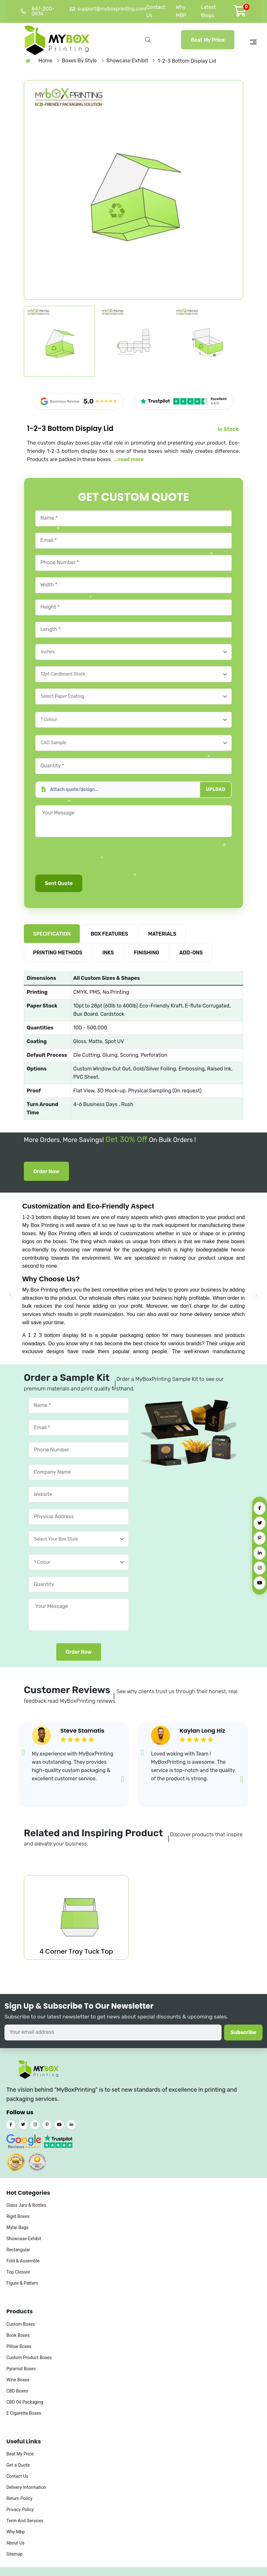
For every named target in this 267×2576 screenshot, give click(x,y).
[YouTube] (259, 1582)
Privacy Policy (20, 2509)
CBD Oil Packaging (24, 2402)
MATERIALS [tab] (162, 934)
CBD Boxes (17, 2390)
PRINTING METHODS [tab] (57, 953)
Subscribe (243, 2033)
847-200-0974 (37, 11)
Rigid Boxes (18, 2216)
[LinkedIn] (259, 1553)
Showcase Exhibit (23, 2238)
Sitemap (14, 2554)
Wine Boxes (17, 2379)
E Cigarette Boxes (23, 2413)
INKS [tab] (108, 953)
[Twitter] (259, 1523)
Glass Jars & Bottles (26, 2205)
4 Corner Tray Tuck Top (76, 1951)
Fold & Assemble (23, 2261)
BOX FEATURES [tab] (109, 934)
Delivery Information (26, 2487)
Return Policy (19, 2498)
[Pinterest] (259, 1538)
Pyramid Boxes (21, 2368)
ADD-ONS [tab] (191, 953)
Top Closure (18, 2272)
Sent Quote (59, 883)
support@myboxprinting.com (108, 8)
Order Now (46, 1171)
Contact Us (17, 2476)
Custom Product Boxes (29, 2357)
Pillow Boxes (18, 2346)
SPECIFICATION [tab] (52, 934)
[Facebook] (259, 1508)
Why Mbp (15, 2532)
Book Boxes (18, 2335)
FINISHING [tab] (146, 953)
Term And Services (25, 2521)
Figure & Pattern (22, 2283)
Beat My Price (208, 40)
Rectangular (18, 2250)
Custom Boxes (20, 2324)
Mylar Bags (17, 2227)
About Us (15, 2543)
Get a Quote (18, 2465)
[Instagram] (259, 1568)
